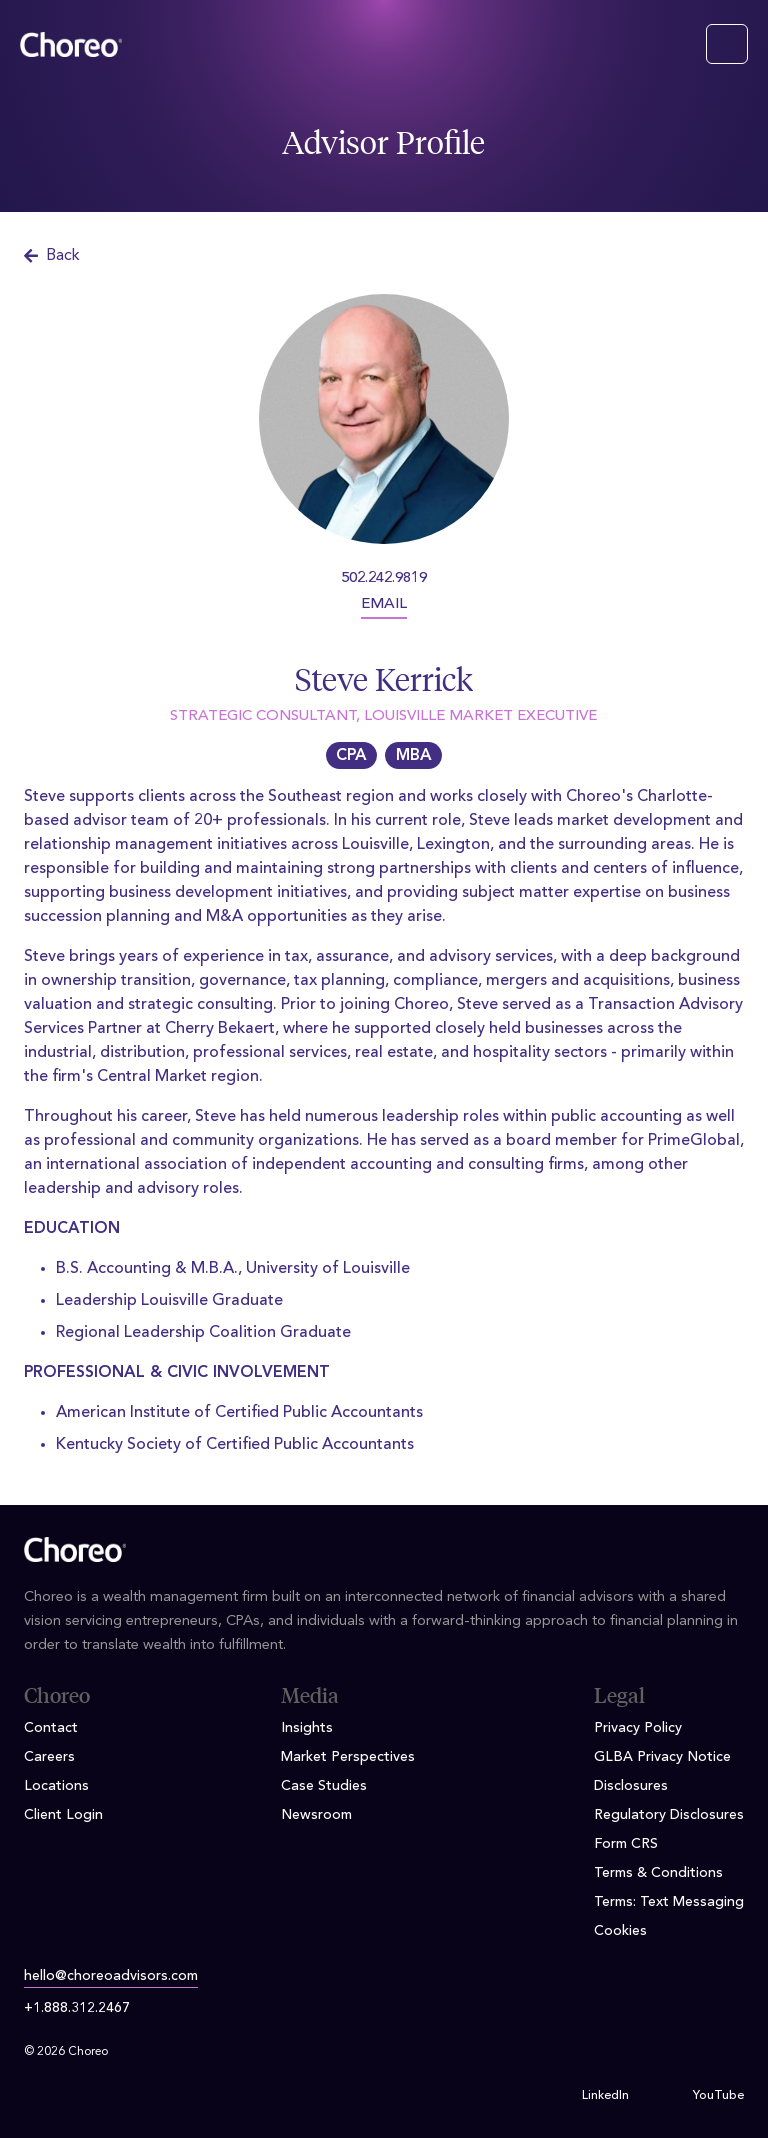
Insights (307, 1728)
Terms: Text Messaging (669, 1902)
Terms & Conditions (658, 1873)
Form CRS (626, 1844)
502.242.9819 (384, 578)
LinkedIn (605, 2096)
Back (52, 256)
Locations (56, 1786)
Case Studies (324, 1786)
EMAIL (384, 604)
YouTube (718, 2096)
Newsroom (316, 1815)
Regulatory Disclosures (669, 1815)
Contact (51, 1728)
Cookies (620, 1931)
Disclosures (631, 1786)
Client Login (63, 1815)
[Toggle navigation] (727, 44)
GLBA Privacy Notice (662, 1757)
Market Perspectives (348, 1757)
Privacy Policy (638, 1728)
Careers (49, 1757)
